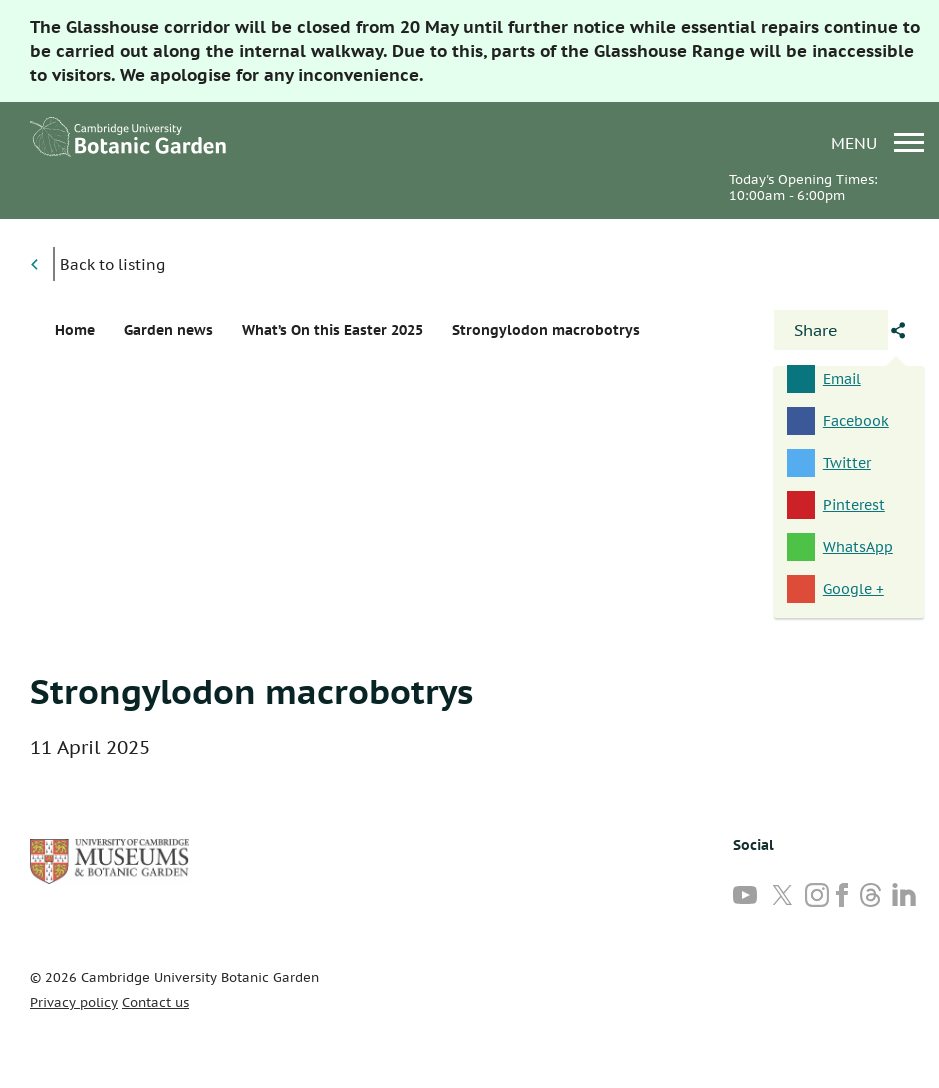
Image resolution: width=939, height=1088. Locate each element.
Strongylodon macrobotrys (251, 691)
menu (877, 142)
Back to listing (112, 264)
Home (75, 330)
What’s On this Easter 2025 (332, 330)
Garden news (168, 330)
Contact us (155, 1002)
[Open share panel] (831, 330)
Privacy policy (74, 1002)
